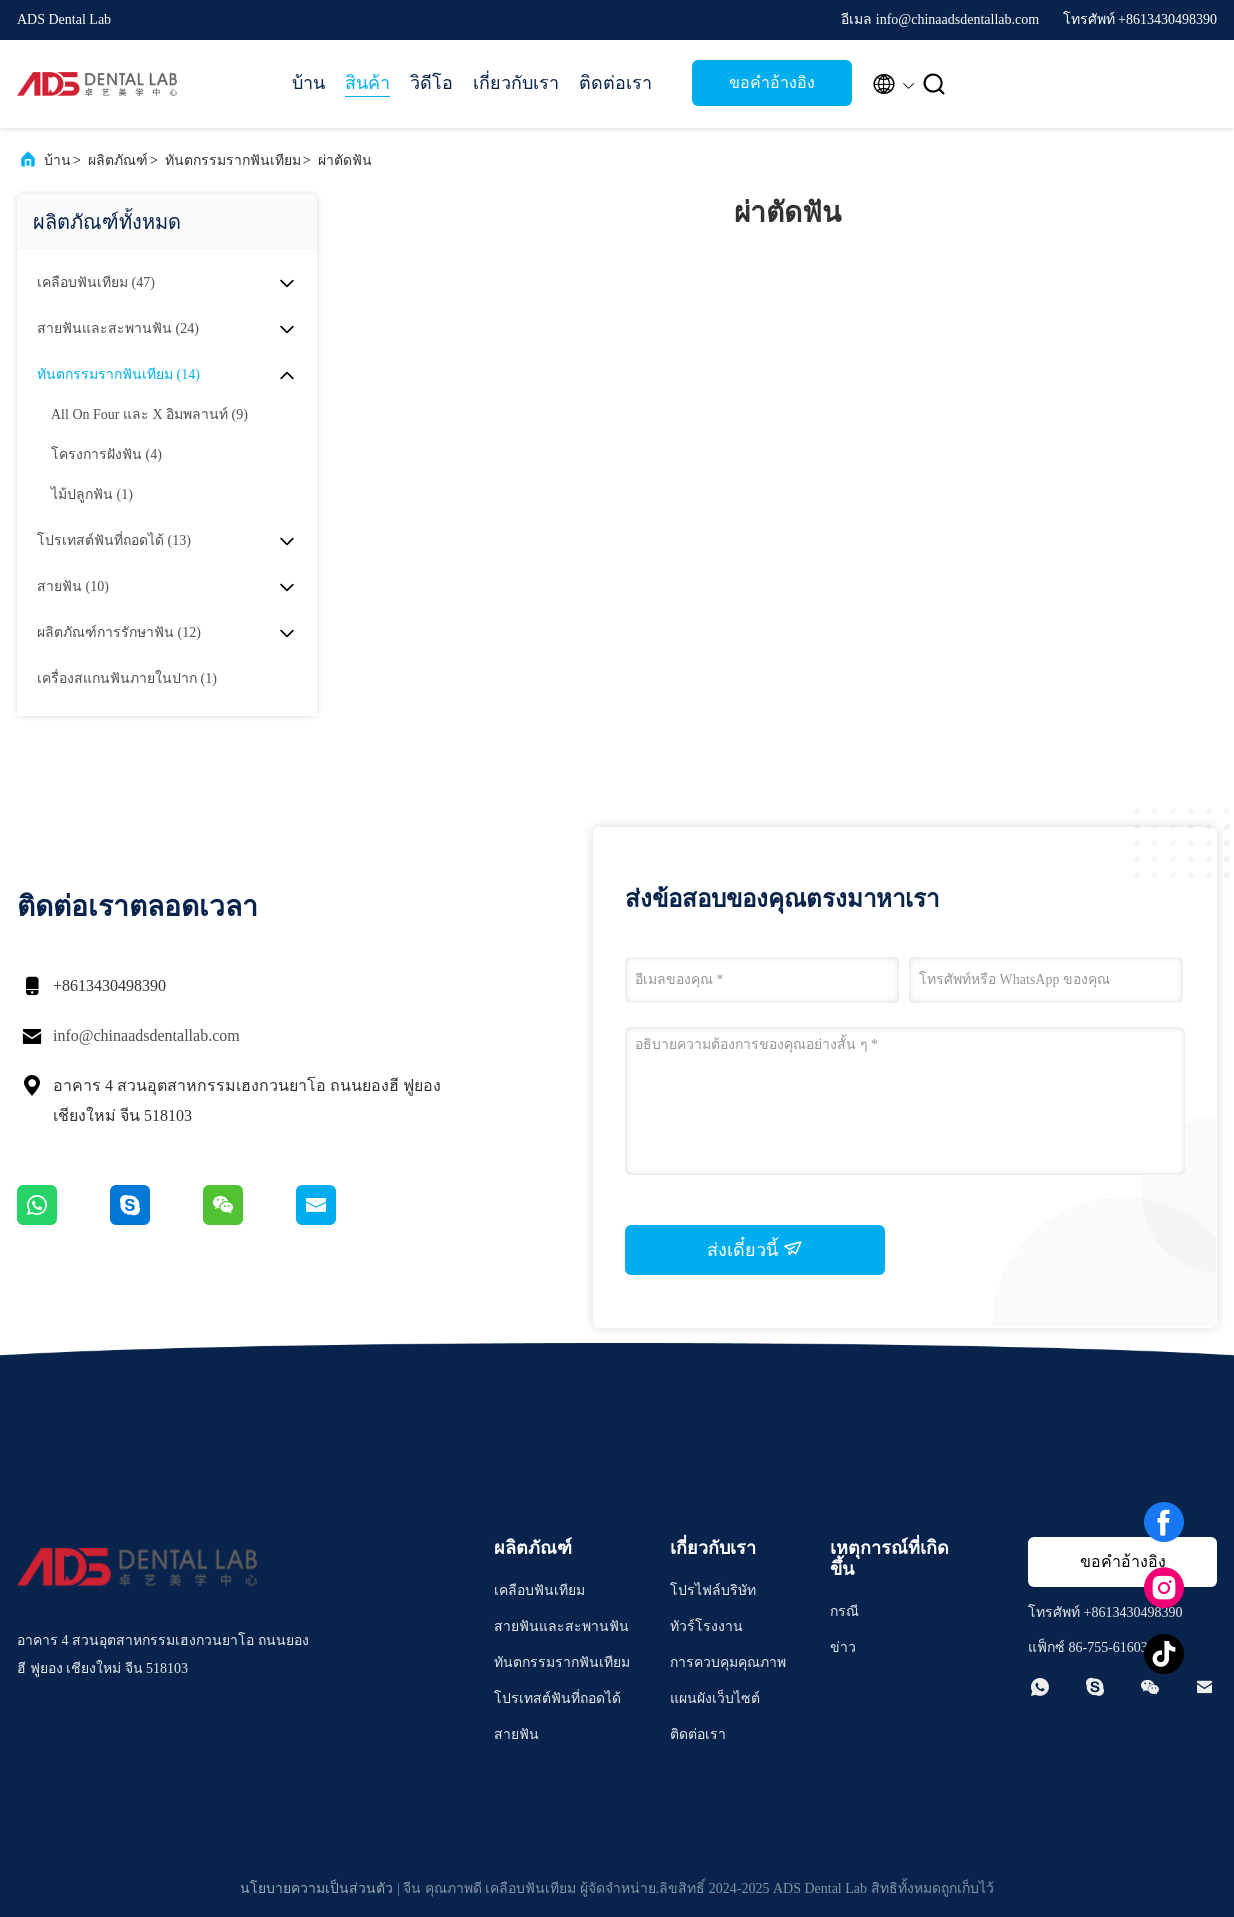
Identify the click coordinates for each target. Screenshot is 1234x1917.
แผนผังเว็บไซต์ (715, 1698)
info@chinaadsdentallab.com (146, 1035)
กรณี (844, 1611)
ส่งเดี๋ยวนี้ (755, 1249)
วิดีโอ (431, 83)
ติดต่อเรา (615, 83)
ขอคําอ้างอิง (772, 82)
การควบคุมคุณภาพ (728, 1662)
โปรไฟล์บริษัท (713, 1590)
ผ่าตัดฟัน (345, 160)
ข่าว (843, 1647)
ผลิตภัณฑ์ (118, 160)
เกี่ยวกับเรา (516, 83)
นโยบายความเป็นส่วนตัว (316, 1888)
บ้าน (308, 83)
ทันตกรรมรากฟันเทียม (233, 160)
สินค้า (367, 83)
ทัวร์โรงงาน (706, 1626)
